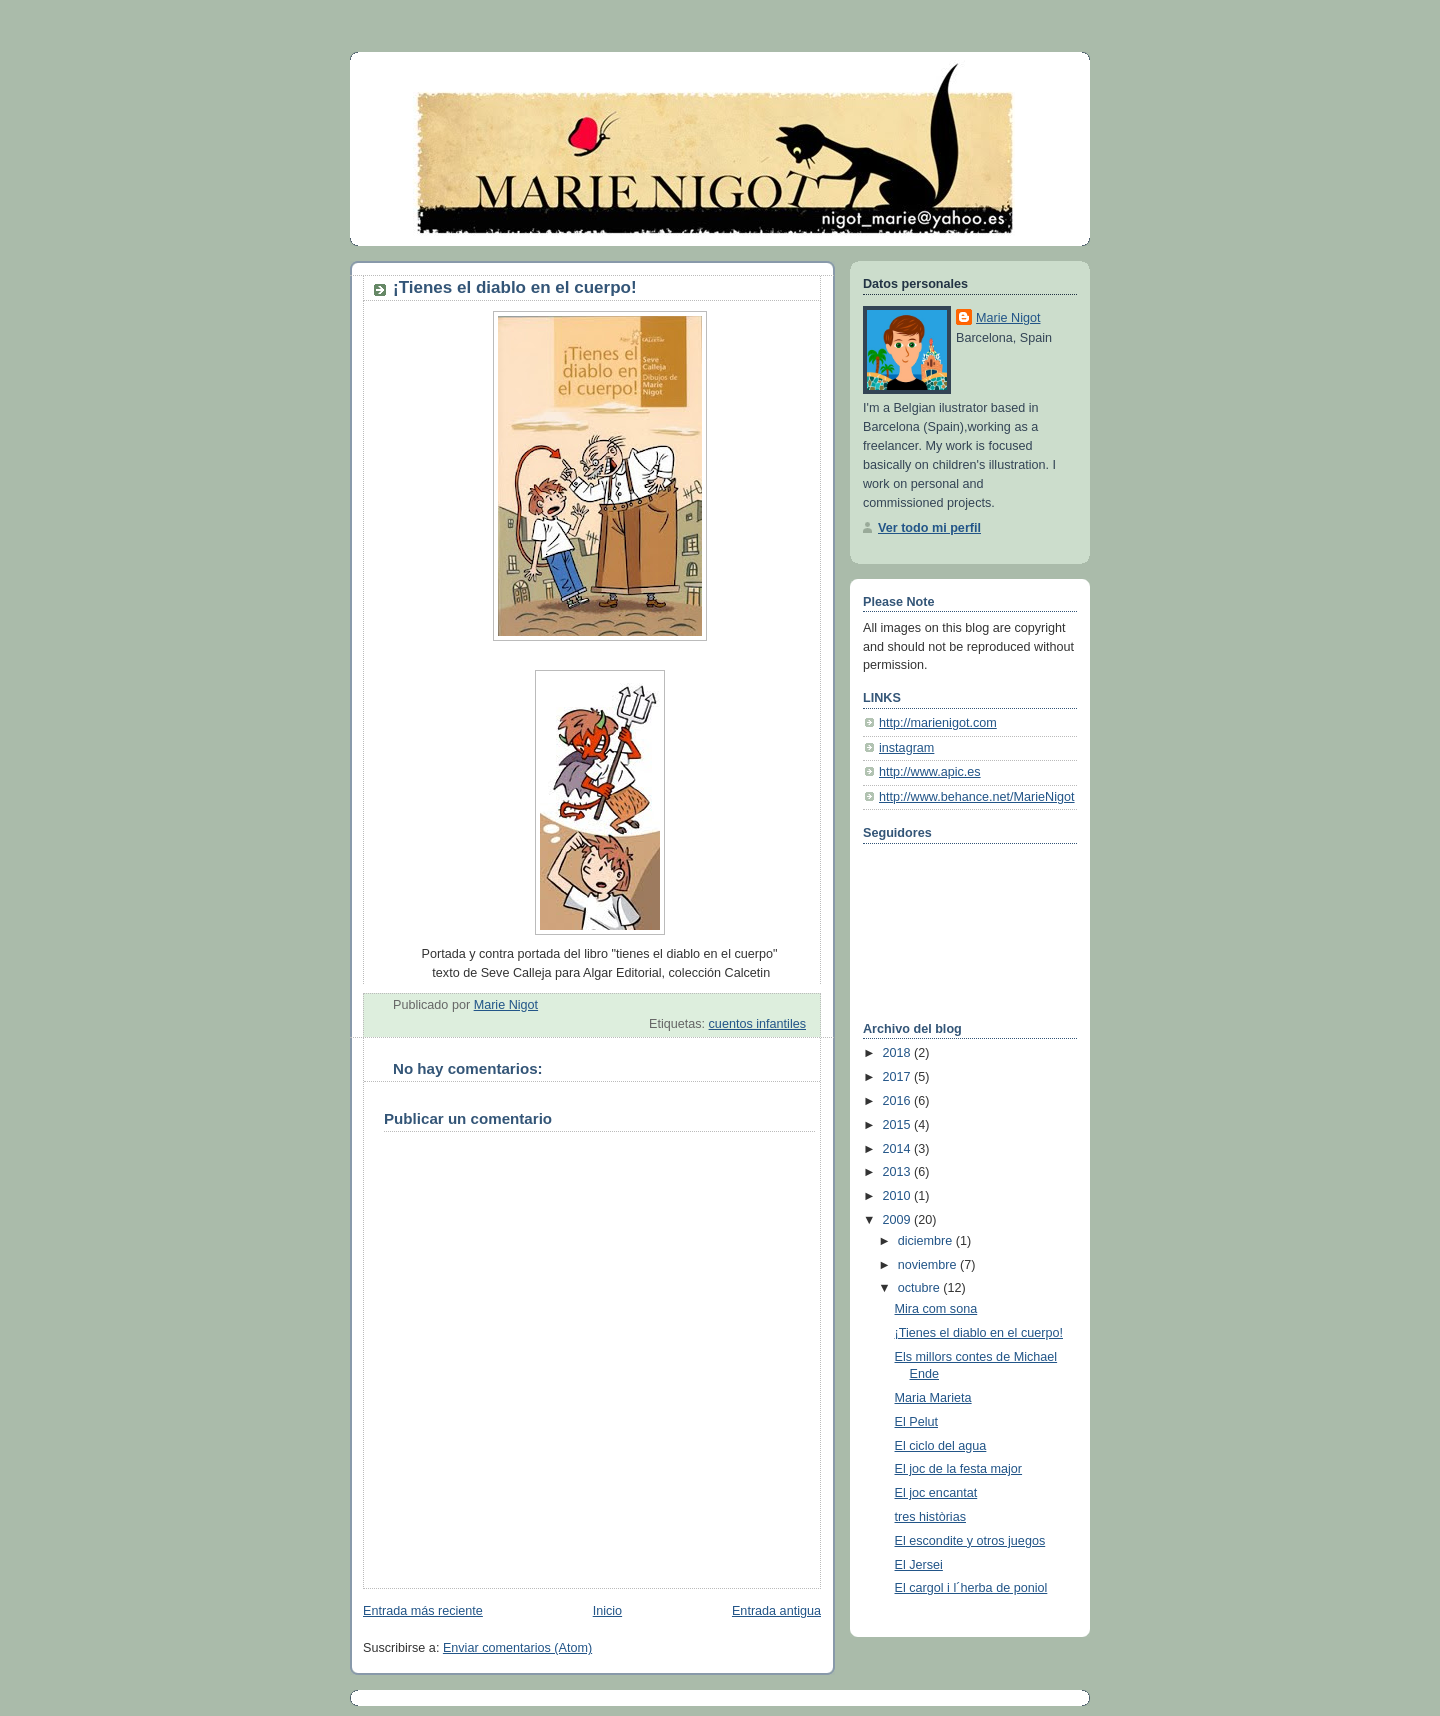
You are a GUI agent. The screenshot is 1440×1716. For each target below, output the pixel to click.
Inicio (607, 1611)
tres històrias (930, 1517)
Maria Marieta (933, 1398)
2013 (899, 1172)
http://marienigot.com (938, 723)
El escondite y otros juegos (970, 1541)
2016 (899, 1101)
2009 (899, 1220)
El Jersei (919, 1565)
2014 (899, 1149)
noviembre (929, 1265)
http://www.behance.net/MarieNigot (977, 797)
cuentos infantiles (757, 1024)
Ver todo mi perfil (929, 528)
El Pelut (916, 1422)
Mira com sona (936, 1309)
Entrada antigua (776, 1611)
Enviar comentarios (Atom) (517, 1648)
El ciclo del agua (941, 1446)
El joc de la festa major (959, 1469)
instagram (906, 748)
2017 (899, 1077)
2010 (899, 1196)
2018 (899, 1053)
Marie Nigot (1008, 318)
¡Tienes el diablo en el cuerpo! (979, 1333)
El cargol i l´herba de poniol (971, 1588)
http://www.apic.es (930, 772)
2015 (899, 1125)
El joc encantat (936, 1493)
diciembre (927, 1241)
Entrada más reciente (423, 1611)
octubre (921, 1288)
